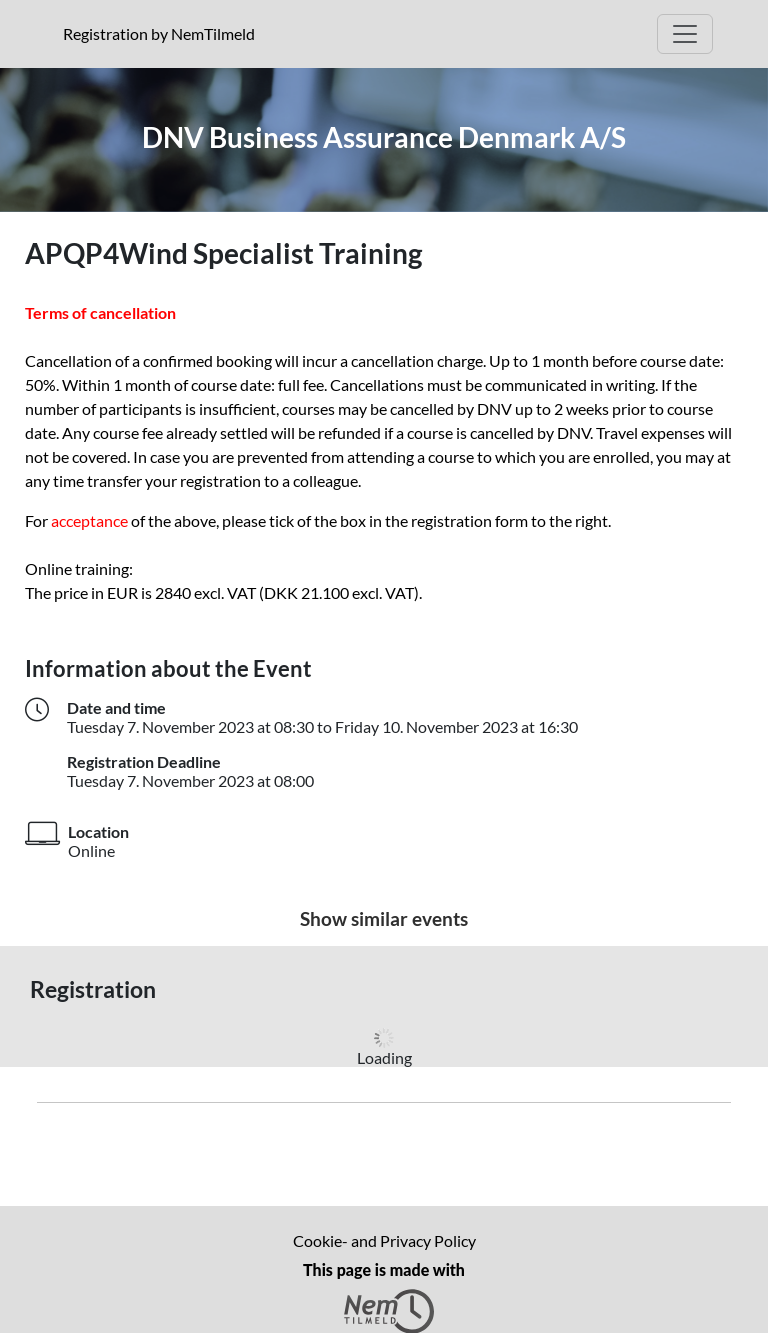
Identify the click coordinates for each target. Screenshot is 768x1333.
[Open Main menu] (685, 34)
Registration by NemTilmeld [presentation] (159, 33)
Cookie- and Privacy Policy (384, 1240)
